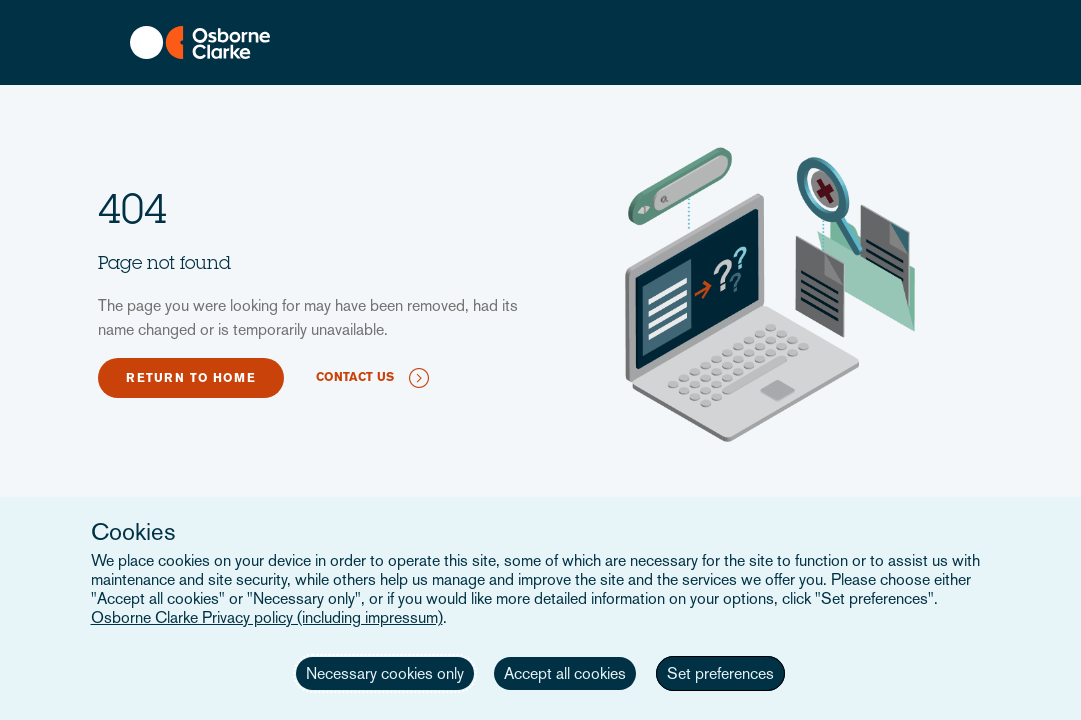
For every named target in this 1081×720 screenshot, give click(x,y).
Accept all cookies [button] (565, 673)
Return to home (191, 378)
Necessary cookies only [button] (385, 673)
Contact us (355, 377)
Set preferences (720, 673)
